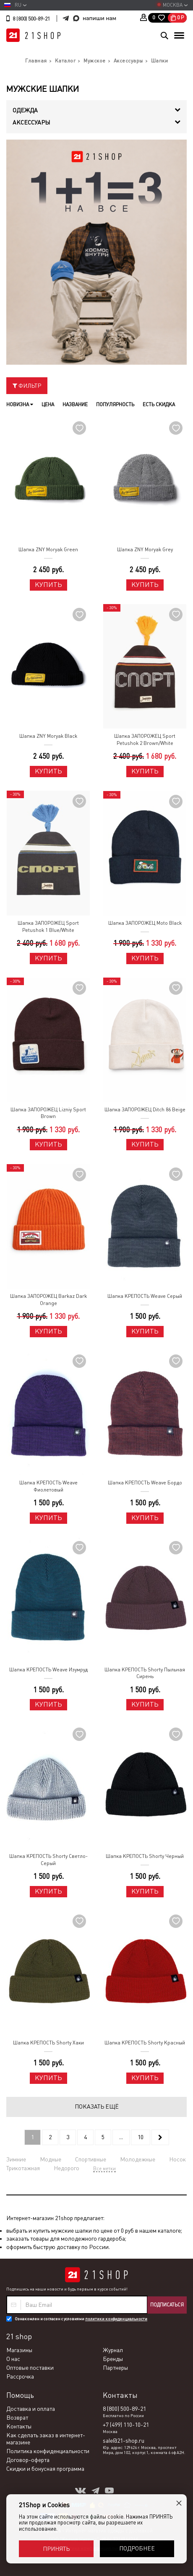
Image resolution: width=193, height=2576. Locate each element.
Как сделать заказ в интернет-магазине (45, 2439)
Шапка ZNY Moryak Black (48, 736)
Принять (56, 2548)
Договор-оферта (28, 2460)
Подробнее (137, 2548)
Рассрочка (20, 2376)
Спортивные (90, 2159)
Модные (50, 2159)
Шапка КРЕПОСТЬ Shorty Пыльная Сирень (144, 1673)
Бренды (113, 2358)
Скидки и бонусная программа (45, 2468)
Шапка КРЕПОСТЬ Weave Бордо (145, 1483)
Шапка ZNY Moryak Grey (145, 550)
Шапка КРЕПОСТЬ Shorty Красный (144, 2043)
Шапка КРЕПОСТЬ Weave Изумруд (48, 1670)
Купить (48, 585)
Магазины (19, 2350)
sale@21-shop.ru (123, 2440)
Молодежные (137, 2159)
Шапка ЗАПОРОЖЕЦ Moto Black (145, 923)
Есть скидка (159, 404)
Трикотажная (23, 2168)
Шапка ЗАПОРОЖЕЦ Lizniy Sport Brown (48, 1113)
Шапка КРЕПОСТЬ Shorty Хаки (48, 2043)
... (121, 2137)
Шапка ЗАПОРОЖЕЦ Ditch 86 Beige (144, 1110)
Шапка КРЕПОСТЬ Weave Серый (144, 1296)
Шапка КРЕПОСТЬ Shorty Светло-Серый (48, 1859)
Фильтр (27, 385)
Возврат (17, 2417)
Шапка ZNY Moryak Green (48, 550)
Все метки (104, 2168)
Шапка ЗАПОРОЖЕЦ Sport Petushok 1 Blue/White (48, 926)
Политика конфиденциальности (47, 2451)
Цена (48, 404)
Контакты (18, 2426)
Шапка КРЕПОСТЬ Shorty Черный (145, 1856)
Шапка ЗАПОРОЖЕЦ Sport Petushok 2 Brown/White (144, 739)
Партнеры (115, 2367)
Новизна (19, 404)
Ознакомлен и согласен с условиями (81, 2319)
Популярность (115, 404)
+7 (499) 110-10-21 (126, 2424)
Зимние (16, 2159)
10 (140, 2137)
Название (75, 404)
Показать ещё (97, 2106)
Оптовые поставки (30, 2367)
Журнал (113, 2350)
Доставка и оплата (30, 2408)
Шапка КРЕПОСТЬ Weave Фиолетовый (48, 1486)
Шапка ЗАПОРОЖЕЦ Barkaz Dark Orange (48, 1299)
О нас (13, 2358)
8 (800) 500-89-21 (31, 19)
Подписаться (167, 2304)
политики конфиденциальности (116, 2319)
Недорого (66, 2168)
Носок (177, 2159)
